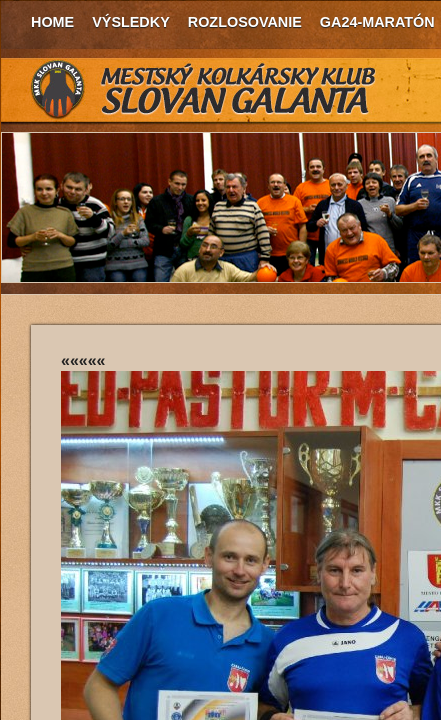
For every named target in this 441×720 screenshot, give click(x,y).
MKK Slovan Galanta (204, 90)
